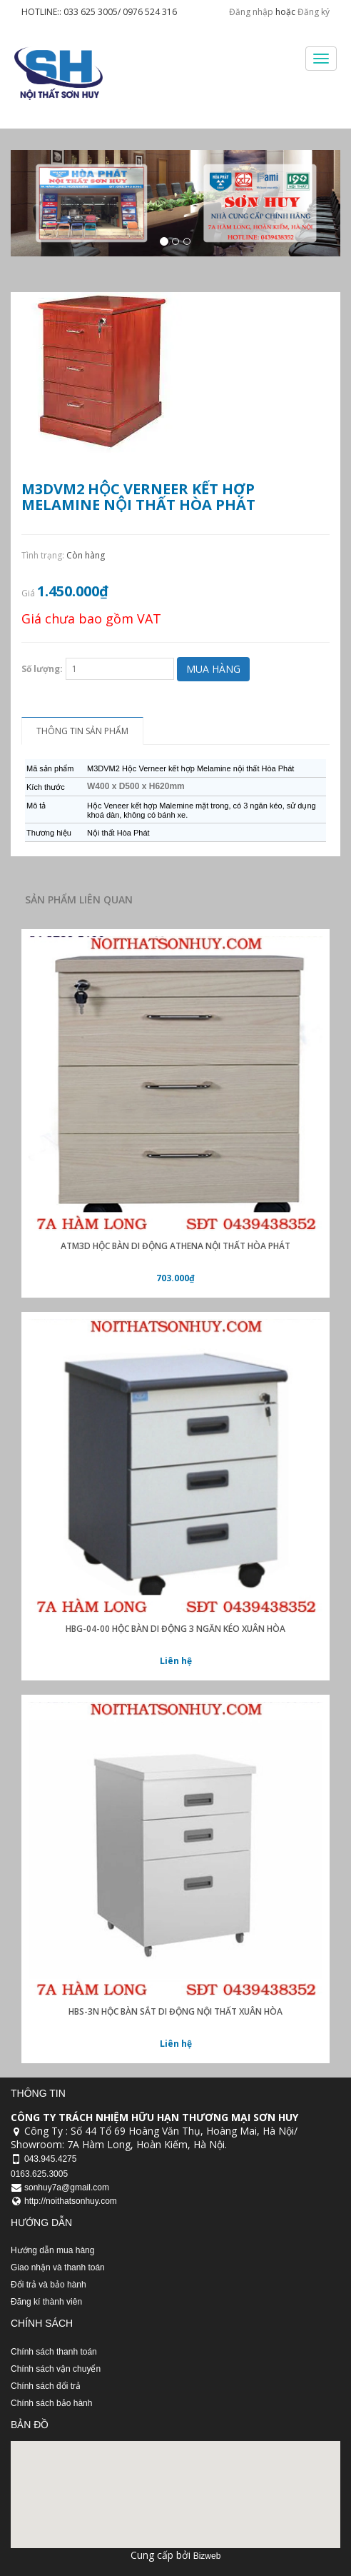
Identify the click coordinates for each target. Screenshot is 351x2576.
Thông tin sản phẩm (82, 731)
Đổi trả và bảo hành (48, 2285)
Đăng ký (313, 12)
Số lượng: (42, 669)
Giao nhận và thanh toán (58, 2267)
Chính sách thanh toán (54, 2352)
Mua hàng (213, 669)
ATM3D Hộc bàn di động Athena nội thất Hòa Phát (175, 1246)
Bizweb (207, 2556)
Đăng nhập (251, 12)
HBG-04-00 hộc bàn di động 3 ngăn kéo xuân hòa (175, 1629)
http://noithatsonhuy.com (70, 2201)
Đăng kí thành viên (46, 2302)
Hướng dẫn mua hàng (52, 2250)
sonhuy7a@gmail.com (66, 2187)
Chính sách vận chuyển (56, 2369)
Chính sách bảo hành (51, 2403)
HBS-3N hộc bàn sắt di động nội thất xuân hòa (175, 2011)
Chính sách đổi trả (46, 2386)
